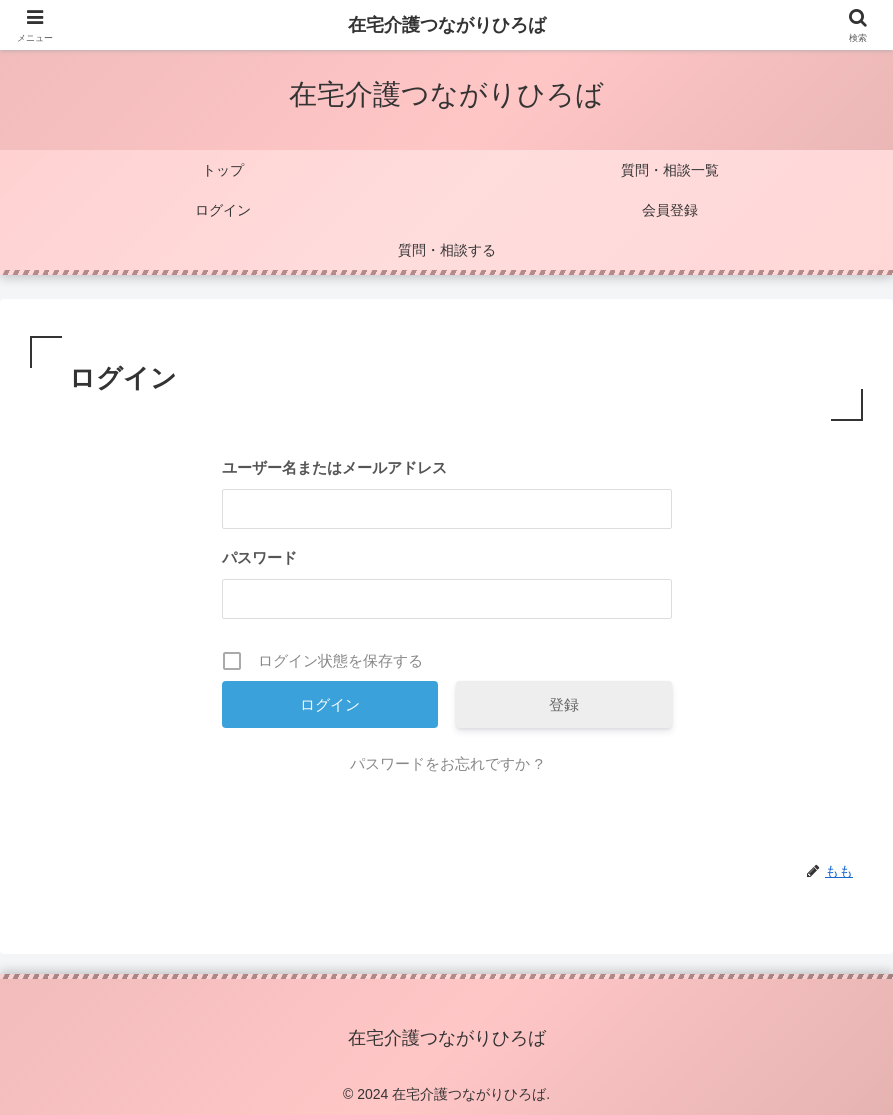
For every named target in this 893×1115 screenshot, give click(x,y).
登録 (564, 704)
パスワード (259, 557)
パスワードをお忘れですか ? (446, 763)
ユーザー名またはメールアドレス (334, 467)
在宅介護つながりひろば (447, 25)
